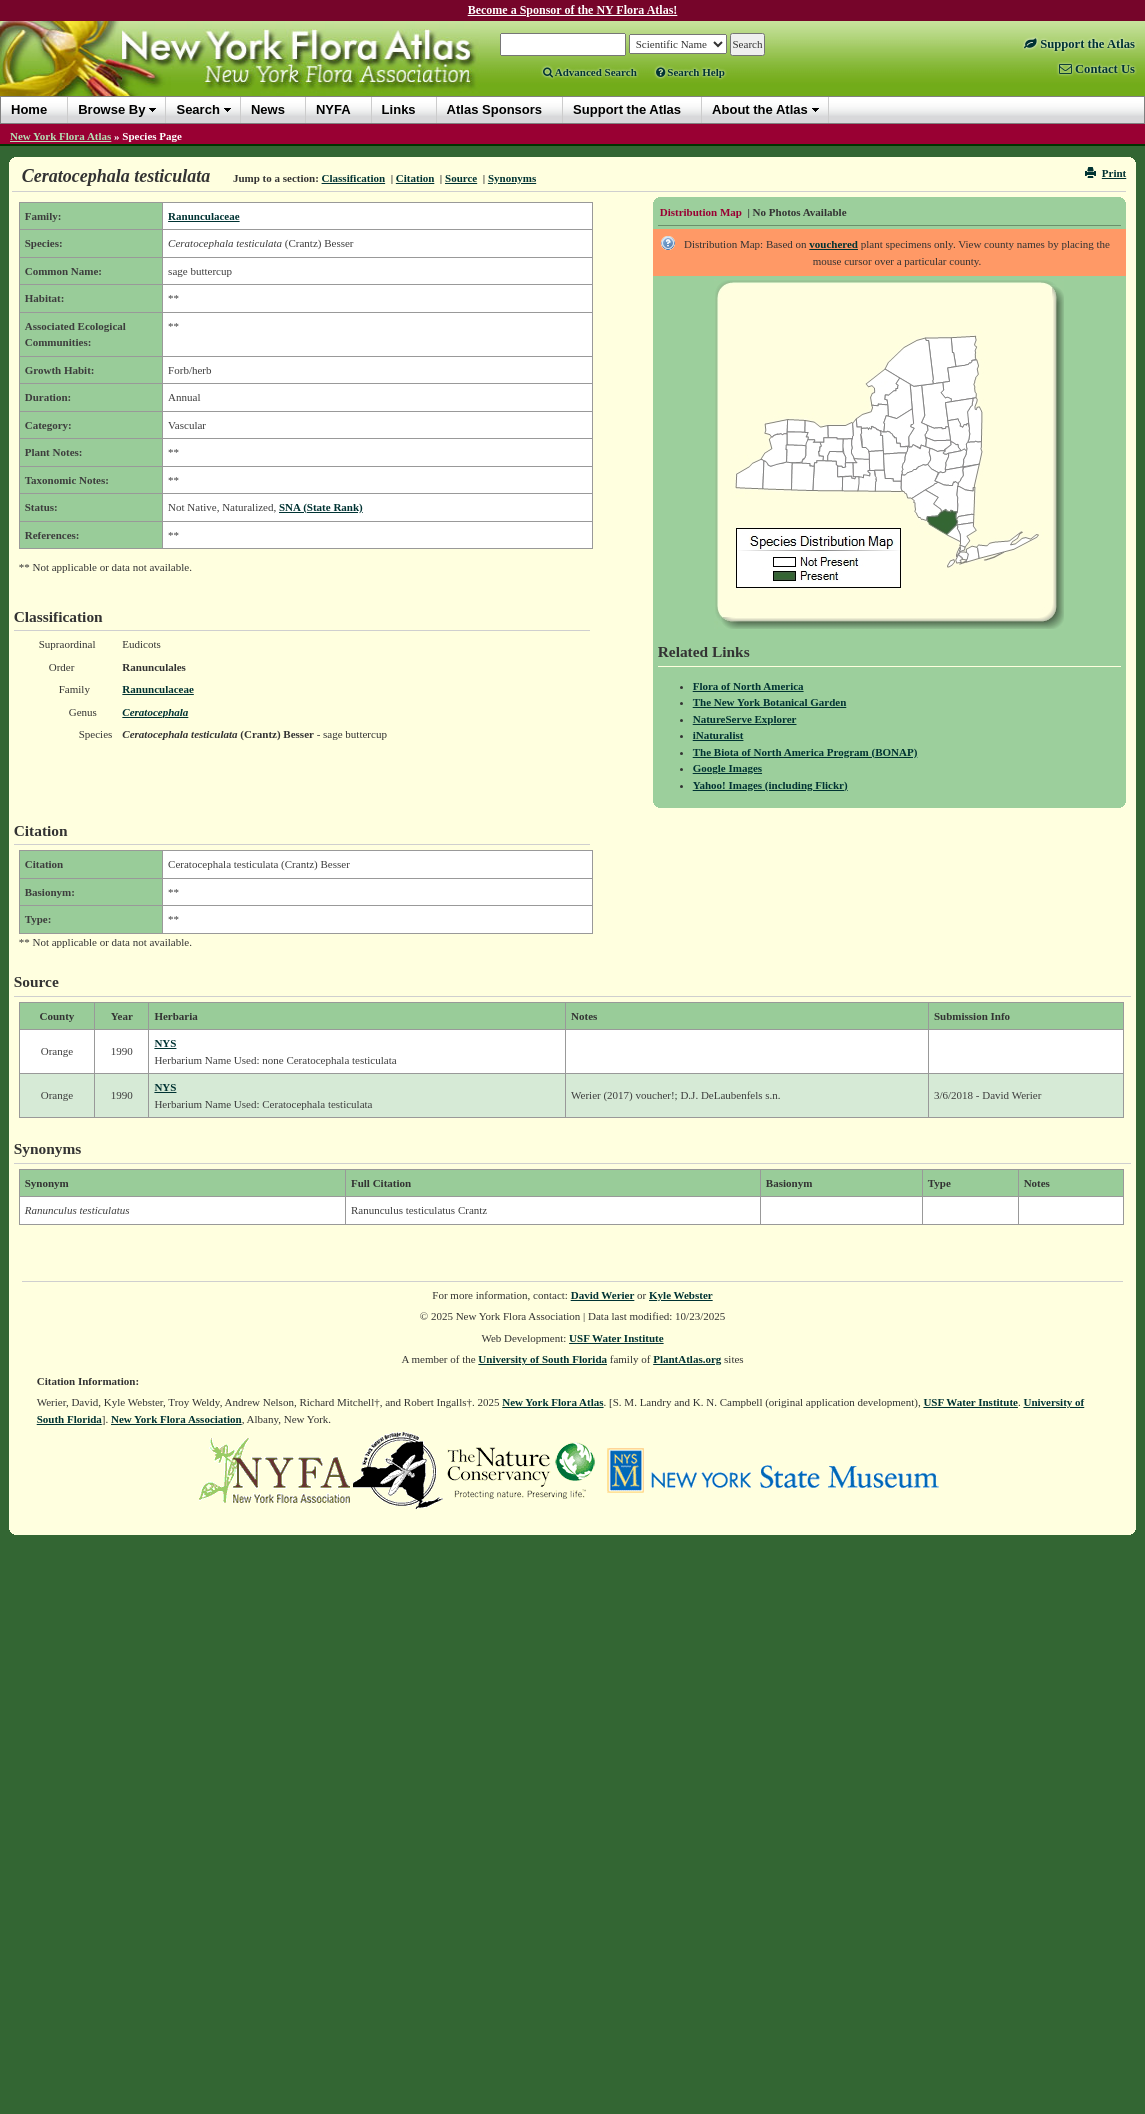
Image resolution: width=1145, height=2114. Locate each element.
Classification (354, 178)
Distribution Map (701, 212)
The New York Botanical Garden (770, 702)
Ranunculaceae (204, 216)
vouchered (833, 244)
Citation (415, 178)
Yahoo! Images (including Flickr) (770, 785)
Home (29, 109)
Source (461, 178)
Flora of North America (748, 686)
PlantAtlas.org (687, 1359)
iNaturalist (718, 735)
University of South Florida (542, 1359)
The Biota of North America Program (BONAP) (805, 752)
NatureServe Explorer (745, 719)
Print (1105, 173)
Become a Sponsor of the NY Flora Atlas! (573, 10)
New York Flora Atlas (60, 136)
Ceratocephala (155, 712)
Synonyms (512, 178)
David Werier (603, 1295)
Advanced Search (590, 72)
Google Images (727, 768)
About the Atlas (760, 109)
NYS (165, 1043)
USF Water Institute (616, 1338)
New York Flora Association (176, 1419)
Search (197, 109)
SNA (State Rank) (321, 507)
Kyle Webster (681, 1295)
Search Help (690, 72)
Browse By (111, 109)
